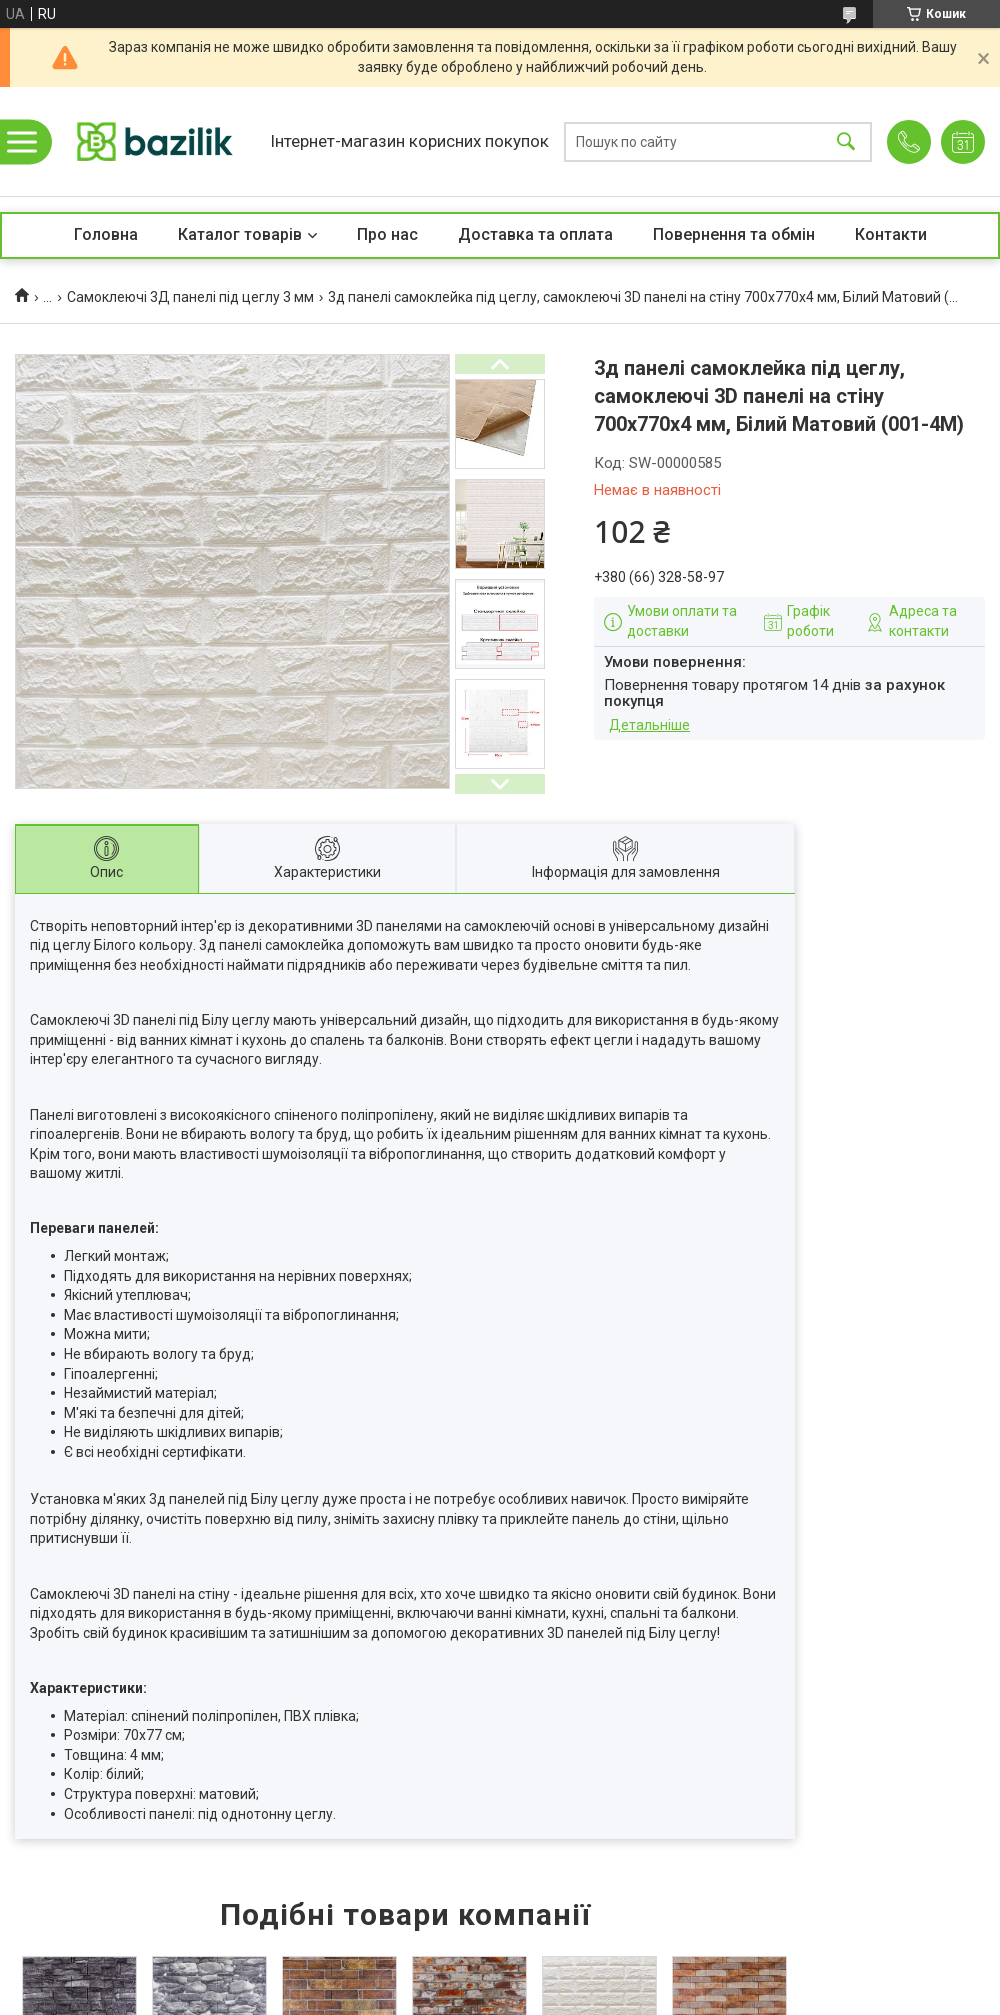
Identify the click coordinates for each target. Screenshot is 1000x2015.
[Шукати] (846, 141)
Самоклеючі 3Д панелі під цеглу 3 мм (190, 297)
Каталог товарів (240, 234)
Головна (106, 234)
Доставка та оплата (535, 234)
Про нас (387, 234)
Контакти (891, 234)
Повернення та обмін (734, 234)
